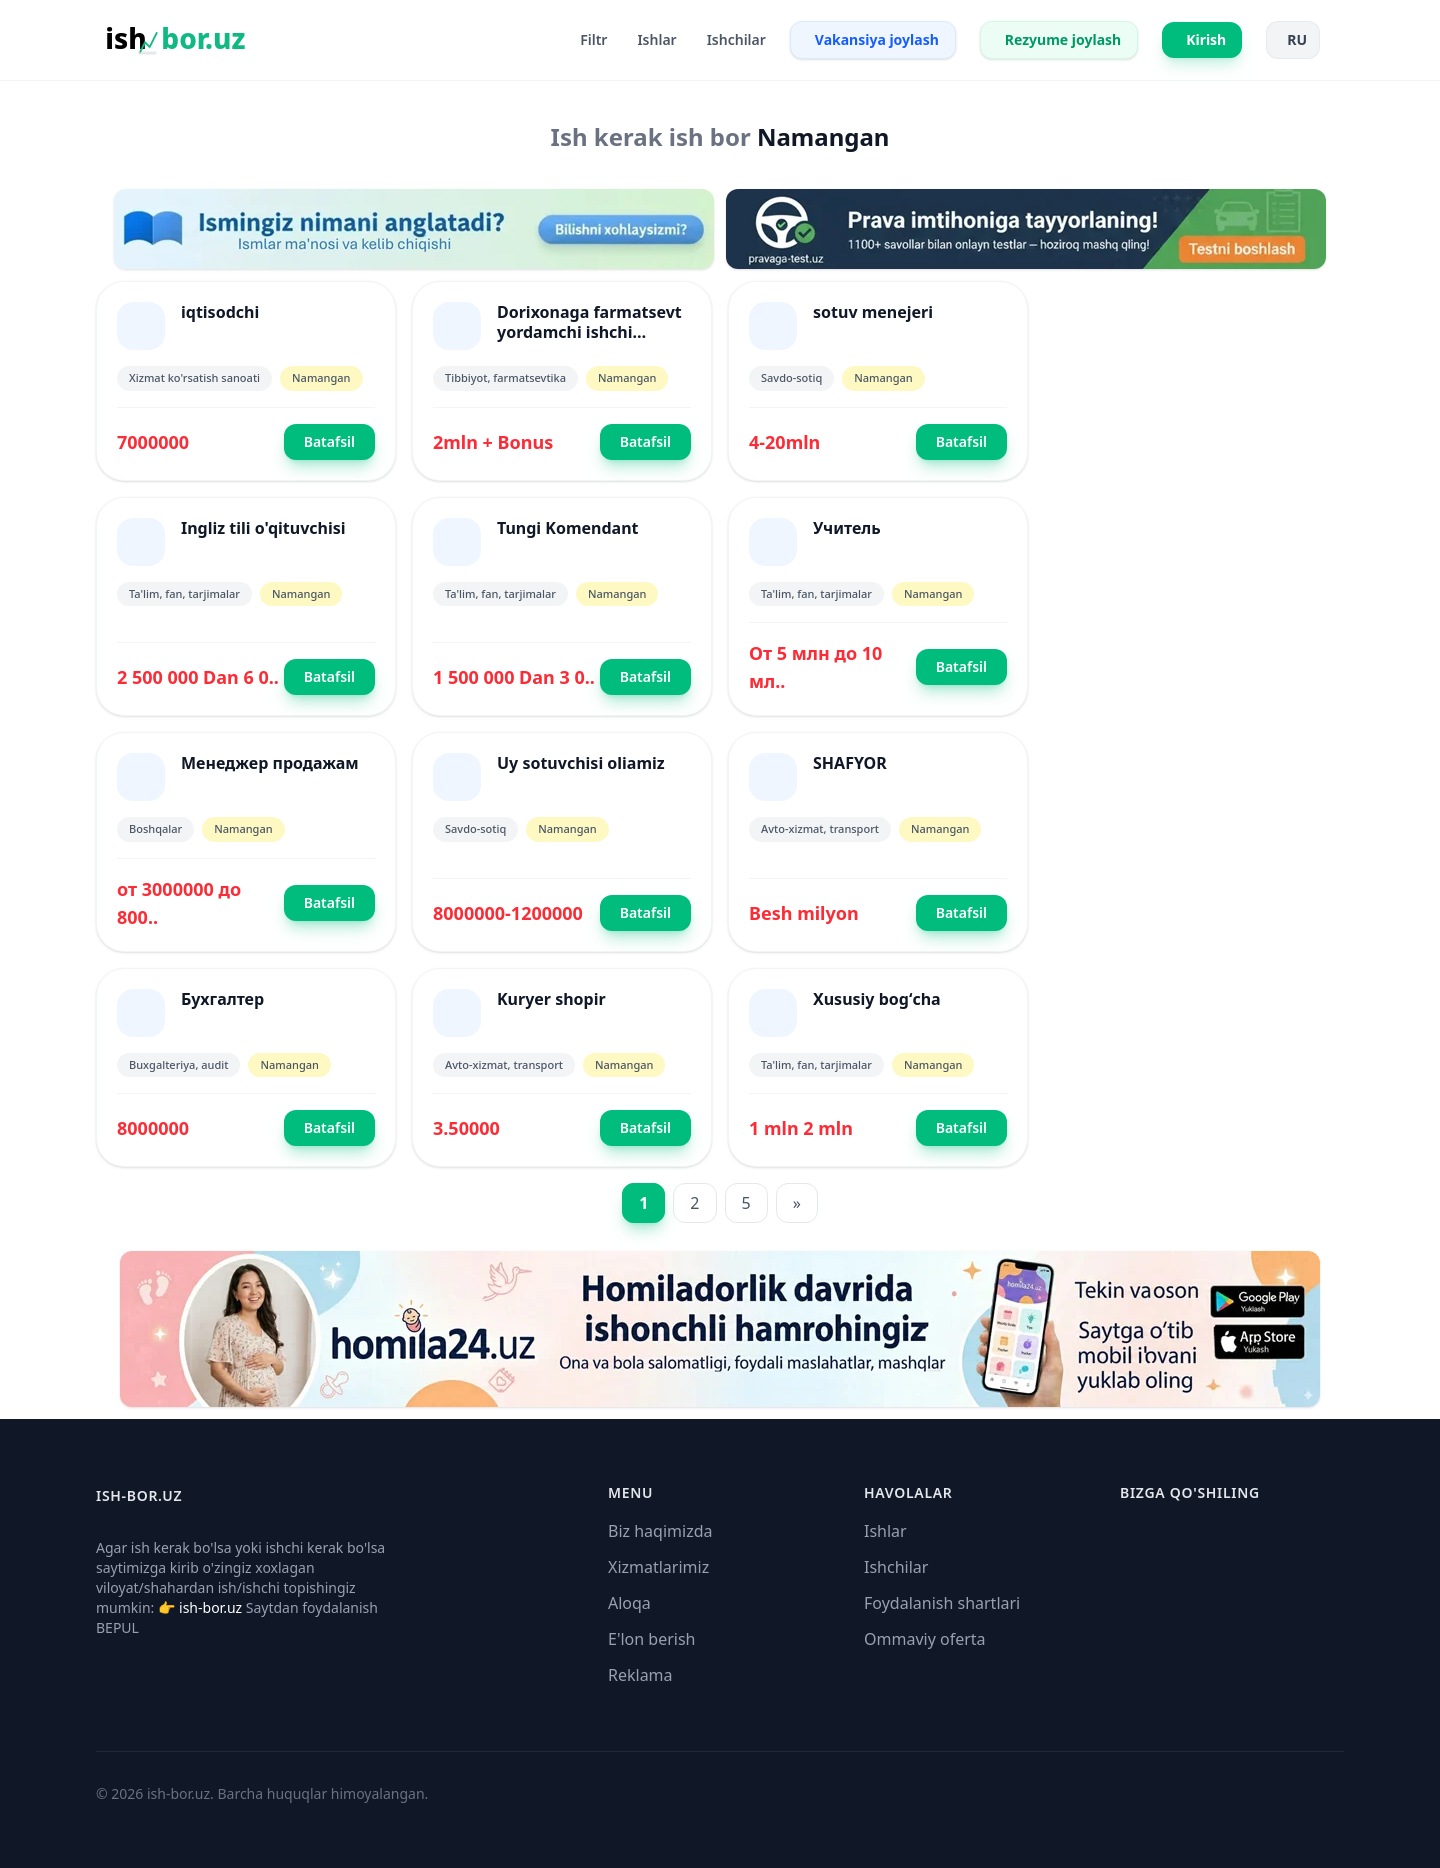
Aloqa (629, 1603)
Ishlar (885, 1531)
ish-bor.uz (210, 1607)
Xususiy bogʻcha (877, 999)
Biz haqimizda (660, 1531)
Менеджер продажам (270, 763)
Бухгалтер (222, 999)
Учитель (847, 528)
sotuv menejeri (873, 312)
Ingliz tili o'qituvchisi (263, 528)
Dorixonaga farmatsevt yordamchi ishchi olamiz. (589, 332)
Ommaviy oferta (925, 1639)
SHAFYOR (850, 763)
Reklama (640, 1675)
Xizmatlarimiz (658, 1567)
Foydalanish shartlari (942, 1603)
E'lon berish (652, 1639)
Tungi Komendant (568, 528)
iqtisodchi (220, 312)
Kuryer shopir (551, 999)
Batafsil (329, 441)
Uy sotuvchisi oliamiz (581, 763)
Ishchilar (896, 1567)
